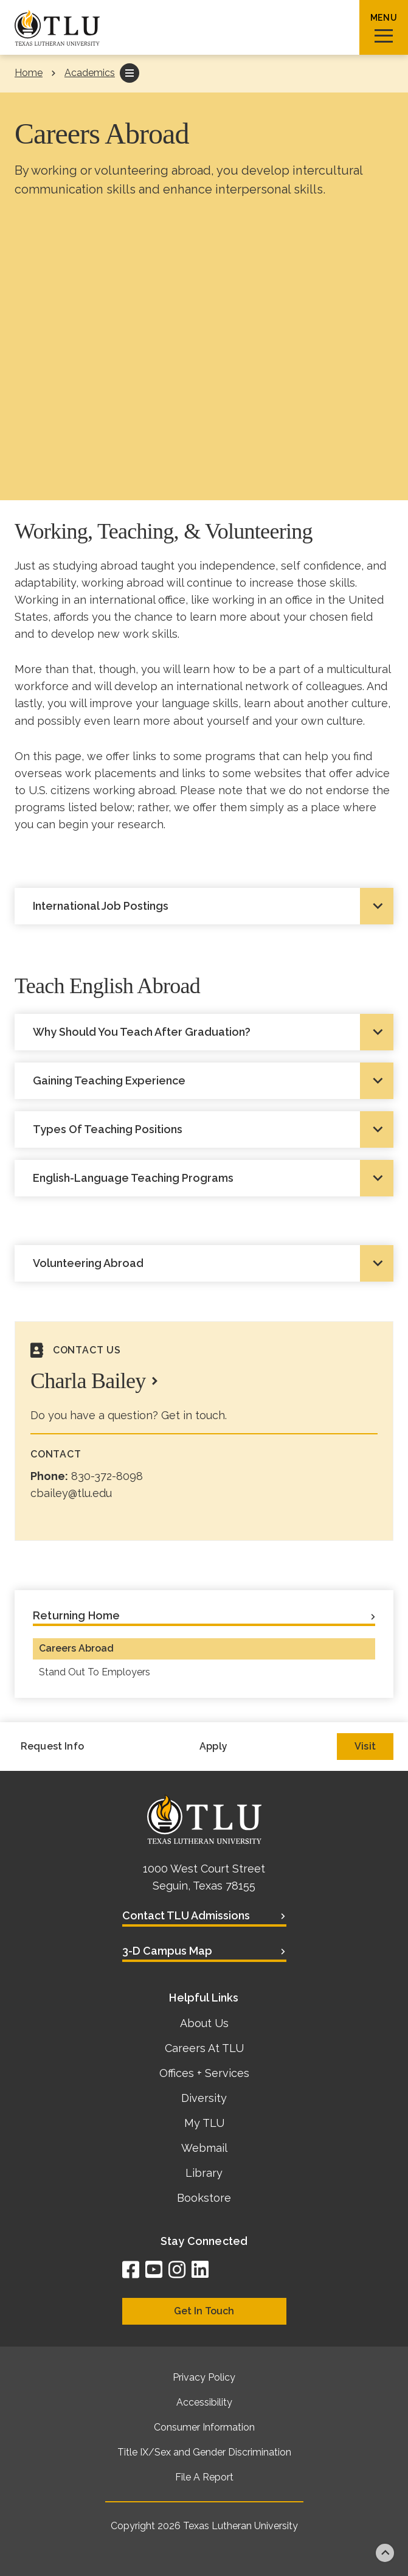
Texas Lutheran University (240, 2526)
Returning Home (76, 1615)
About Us (204, 2023)
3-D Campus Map (167, 1950)
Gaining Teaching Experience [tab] (109, 1080)
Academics (89, 73)
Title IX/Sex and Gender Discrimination (204, 2452)
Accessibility (204, 2402)
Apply (213, 1746)
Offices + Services (204, 2073)
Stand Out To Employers (94, 1672)
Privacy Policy (204, 2377)
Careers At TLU (204, 2048)
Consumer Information (204, 2427)
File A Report (204, 2477)
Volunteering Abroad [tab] (88, 1263)
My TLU (204, 2123)
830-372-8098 (107, 1476)
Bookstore (204, 2197)
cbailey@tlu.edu (71, 1493)
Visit (365, 1746)
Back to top (385, 2553)
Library (204, 2172)
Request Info (52, 1746)
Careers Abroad (76, 1648)
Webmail (204, 2147)
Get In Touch (204, 2311)
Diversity (204, 2098)
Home (29, 73)
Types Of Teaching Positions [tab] (107, 1129)
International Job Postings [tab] (100, 905)
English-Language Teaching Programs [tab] (133, 1177)
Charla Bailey (88, 1381)
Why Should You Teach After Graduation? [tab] (142, 1031)
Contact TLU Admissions (186, 1915)
